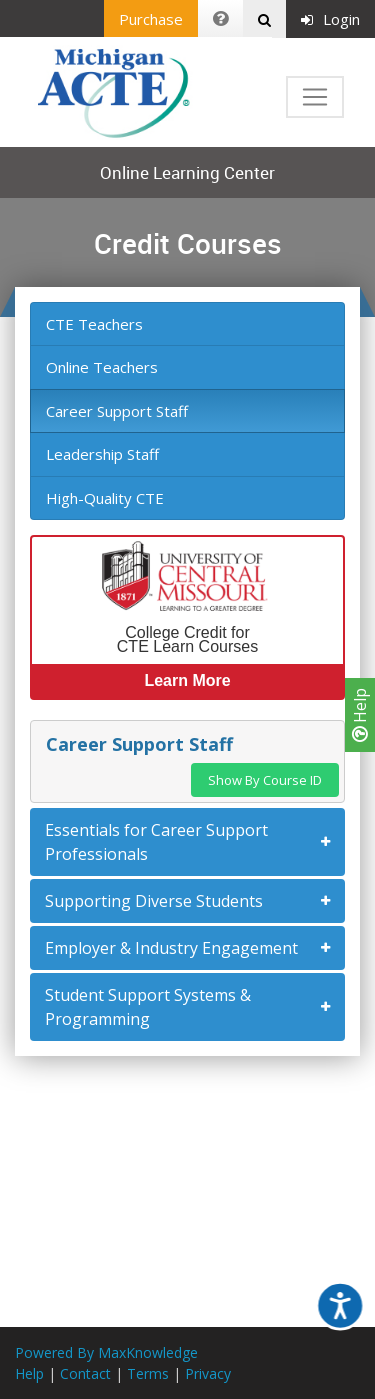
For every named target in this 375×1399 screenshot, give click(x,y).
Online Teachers (102, 367)
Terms (148, 1373)
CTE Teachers (94, 324)
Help (360, 715)
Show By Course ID (265, 780)
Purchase (151, 19)
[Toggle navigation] (315, 97)
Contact (85, 1373)
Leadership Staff (102, 454)
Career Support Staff (117, 411)
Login (330, 19)
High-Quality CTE (105, 498)
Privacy (208, 1373)
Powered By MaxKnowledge (106, 1352)
